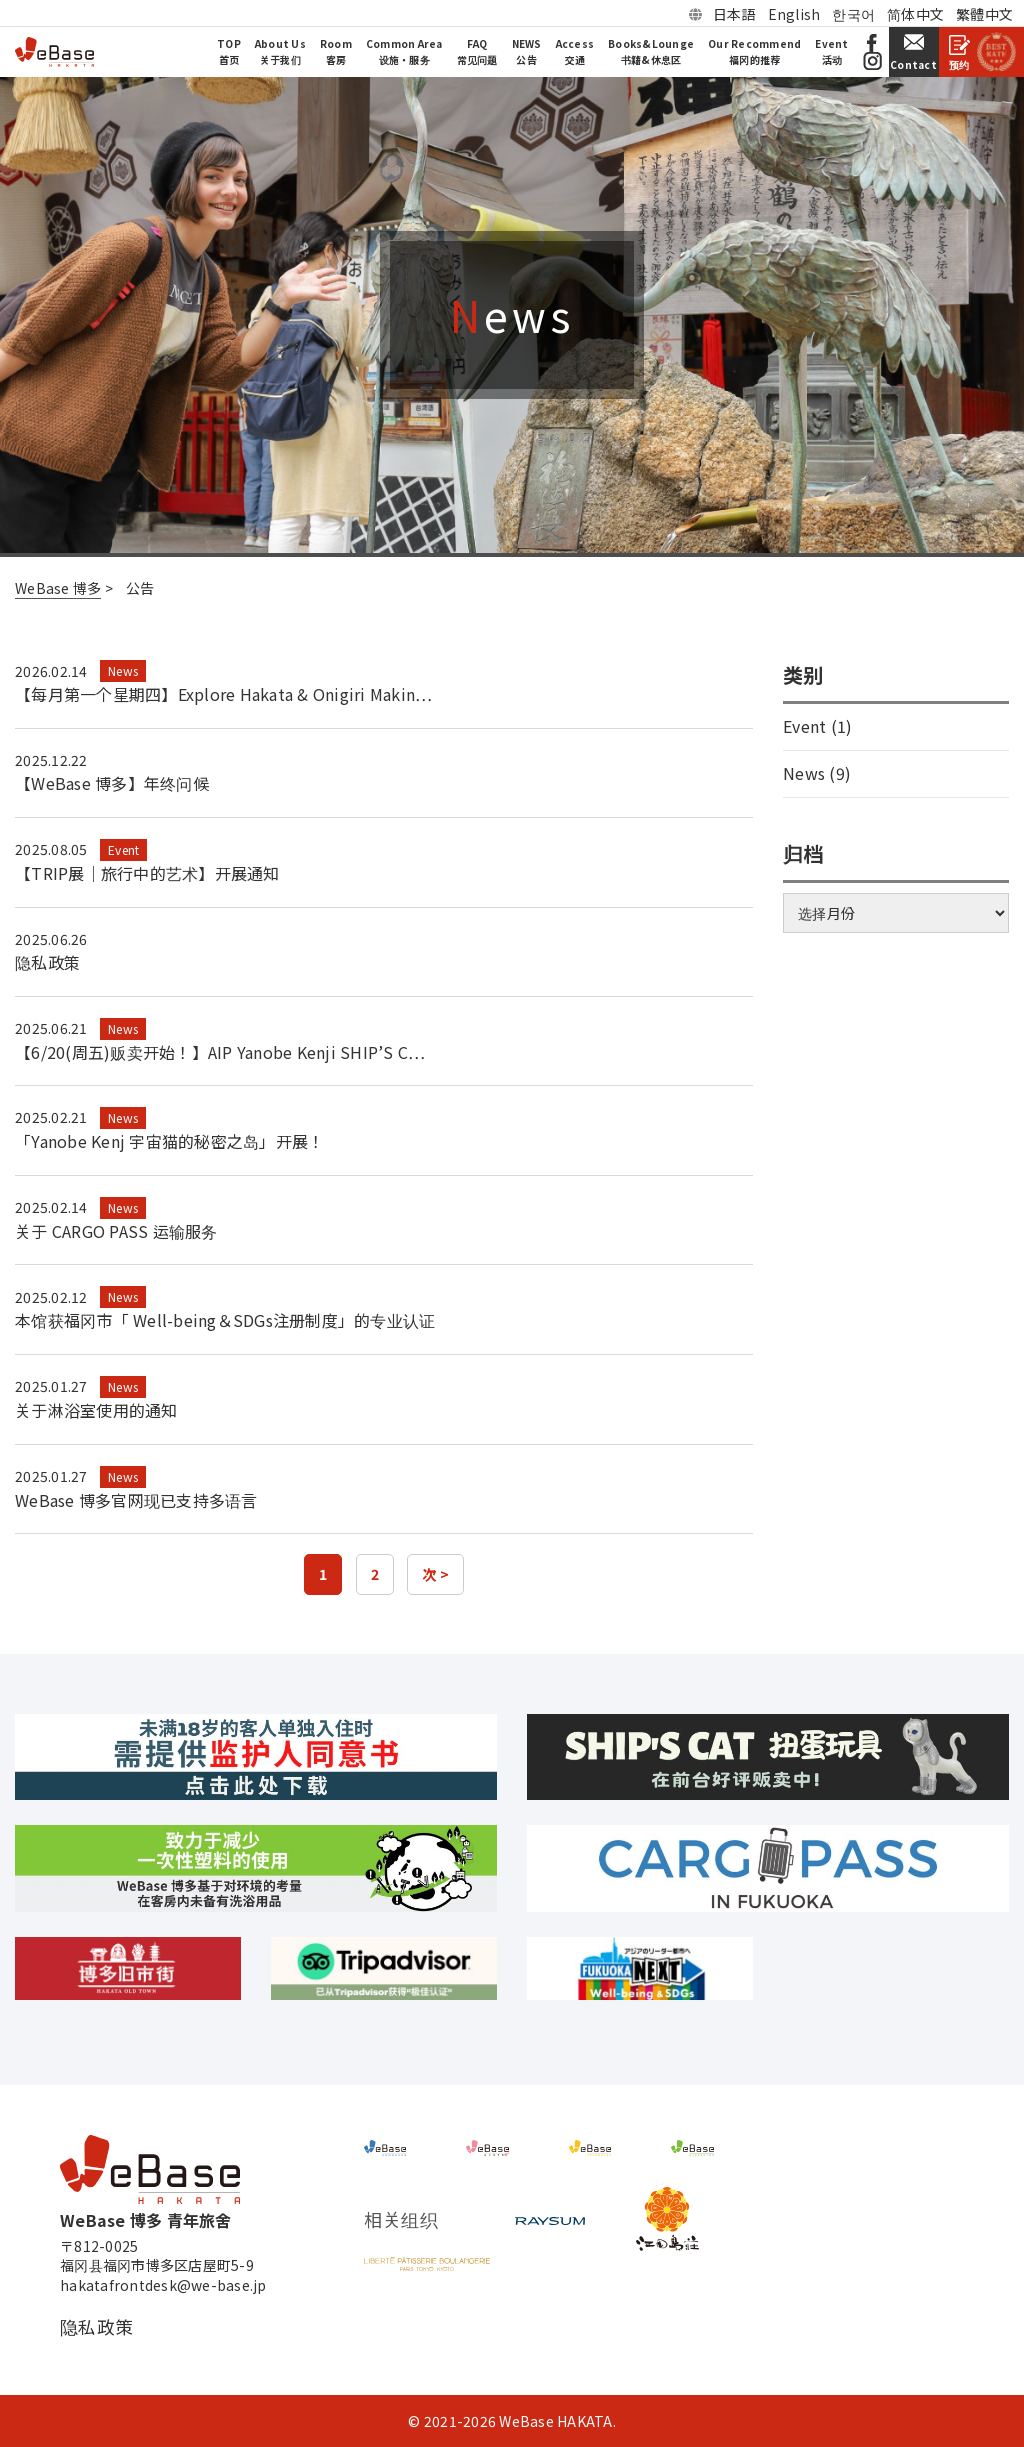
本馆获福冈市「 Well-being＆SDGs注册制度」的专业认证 (225, 1320)
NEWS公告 (527, 51)
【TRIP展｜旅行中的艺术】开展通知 (147, 873)
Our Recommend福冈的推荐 (754, 51)
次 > (435, 1574)
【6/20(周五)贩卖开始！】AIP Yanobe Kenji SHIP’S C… (220, 1052)
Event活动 (831, 51)
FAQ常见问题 (477, 51)
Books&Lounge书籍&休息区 (651, 51)
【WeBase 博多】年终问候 (112, 783)
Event (123, 849)
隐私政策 (47, 962)
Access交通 (575, 51)
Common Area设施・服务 (404, 51)
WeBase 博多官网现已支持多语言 (136, 1500)
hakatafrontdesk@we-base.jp (163, 2285)
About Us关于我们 (280, 51)
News (123, 670)
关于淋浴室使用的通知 (96, 1410)
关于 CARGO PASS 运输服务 (116, 1231)
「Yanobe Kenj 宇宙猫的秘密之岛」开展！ (169, 1141)
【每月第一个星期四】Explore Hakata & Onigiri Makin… (223, 694)
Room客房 (336, 51)
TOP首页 (229, 51)
